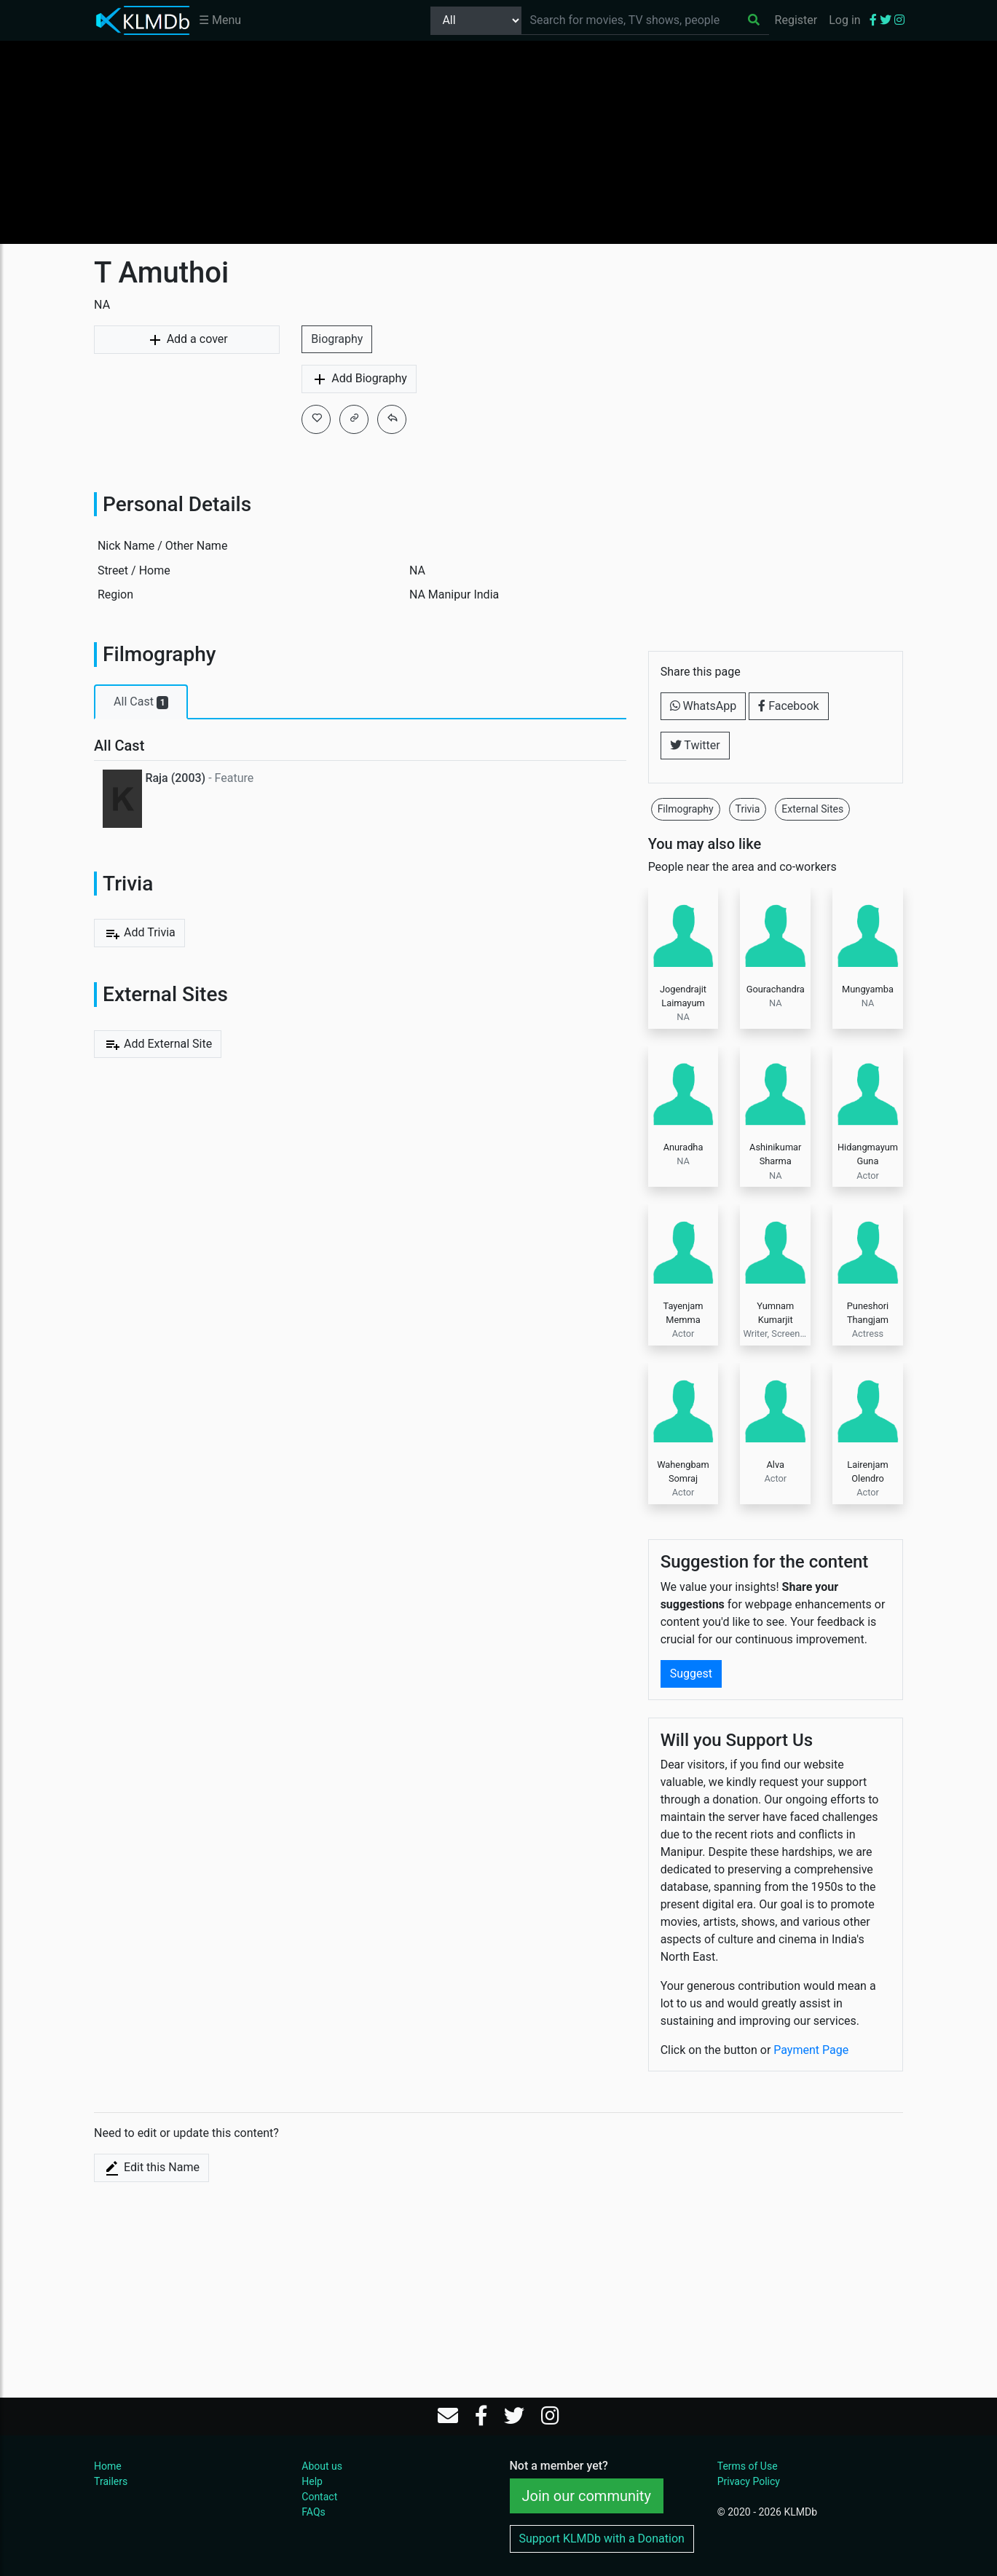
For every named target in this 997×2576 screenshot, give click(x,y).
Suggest (691, 1673)
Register (796, 20)
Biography (337, 339)
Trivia (748, 809)
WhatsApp (703, 706)
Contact (319, 2496)
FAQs (314, 2512)
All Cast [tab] (141, 702)
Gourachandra (775, 989)
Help (312, 2481)
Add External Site (157, 1044)
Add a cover (187, 340)
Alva (775, 1464)
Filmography (686, 809)
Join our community (586, 2496)
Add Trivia (139, 933)
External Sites (812, 809)
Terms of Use (747, 2466)
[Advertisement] (499, 142)
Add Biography (359, 379)
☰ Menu (220, 20)
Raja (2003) (175, 778)
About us (322, 2466)
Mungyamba (868, 989)
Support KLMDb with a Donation (602, 2538)
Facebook (788, 706)
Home (108, 2466)
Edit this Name (151, 2168)
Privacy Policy (748, 2481)
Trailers (110, 2481)
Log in (844, 20)
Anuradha (683, 1147)
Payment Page (810, 2050)
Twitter (695, 745)
